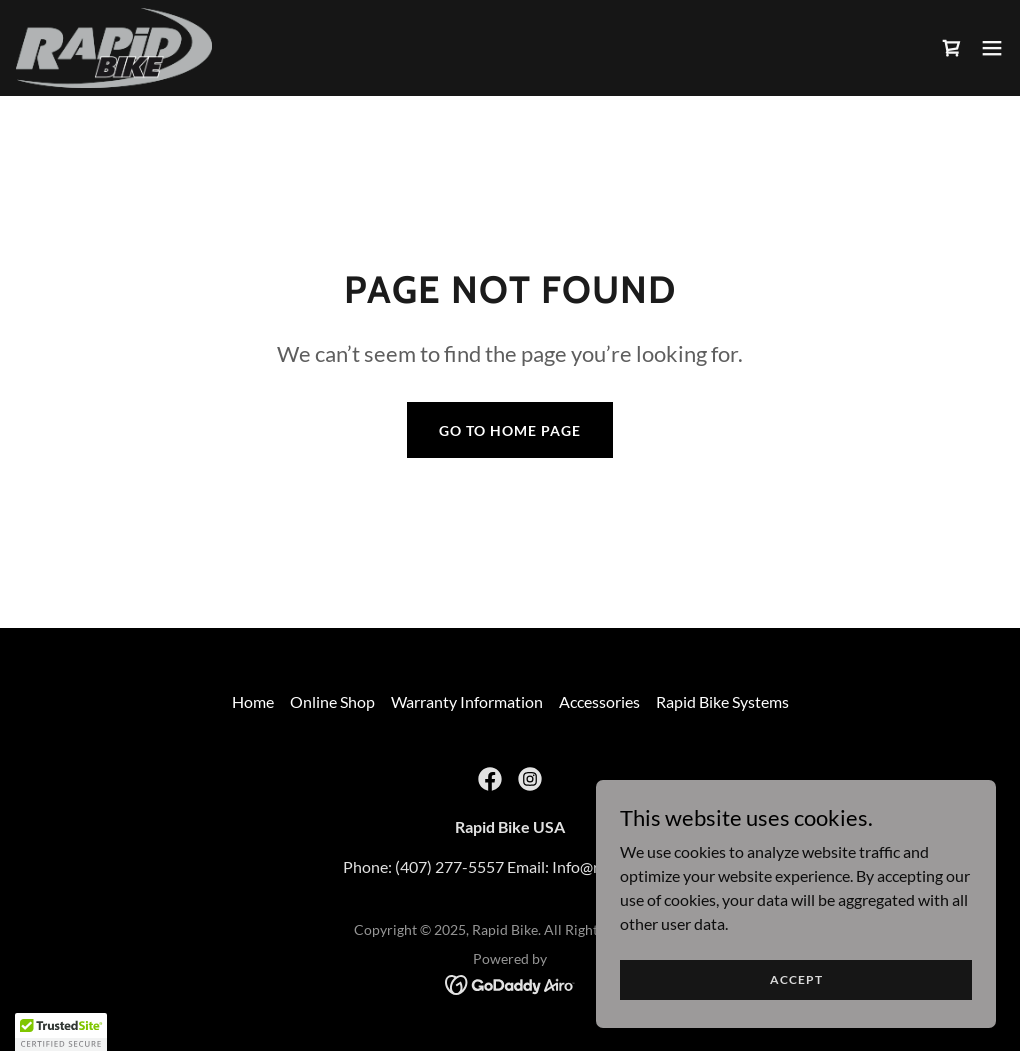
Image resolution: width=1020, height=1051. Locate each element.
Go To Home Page (510, 430)
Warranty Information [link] (467, 701)
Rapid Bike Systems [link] (722, 701)
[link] (114, 48)
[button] (992, 48)
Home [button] (253, 701)
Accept (796, 979)
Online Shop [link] (332, 701)
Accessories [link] (599, 701)
